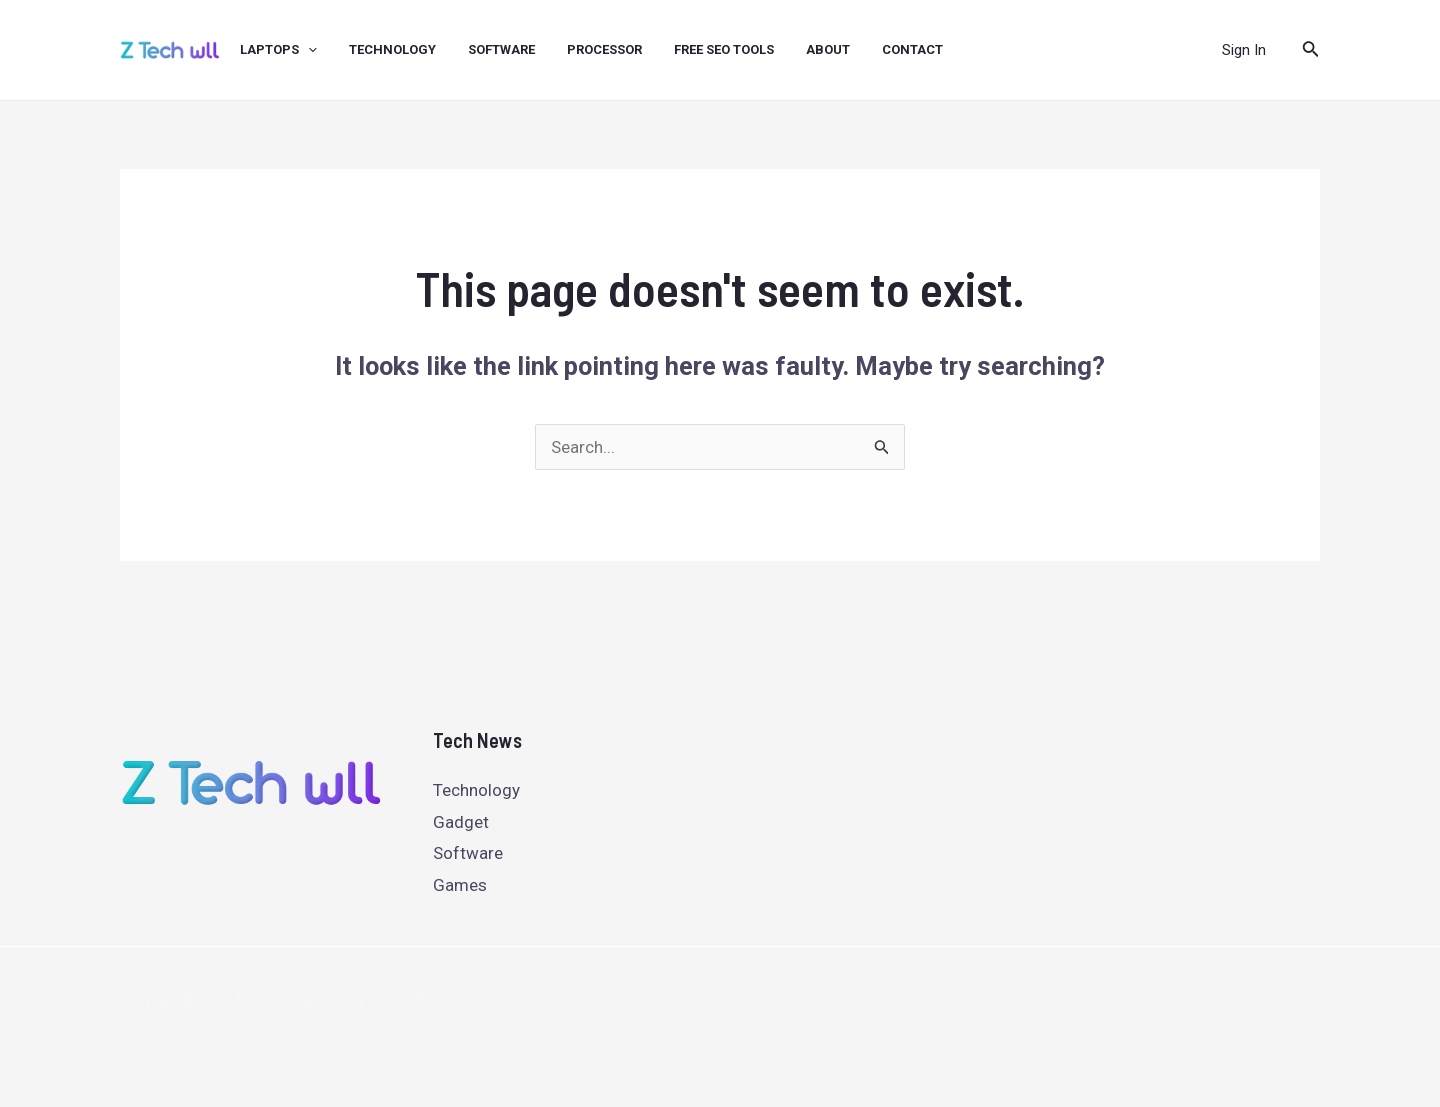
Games (460, 885)
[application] (308, 50)
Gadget (461, 822)
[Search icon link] (1311, 50)
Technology (476, 790)
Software (468, 853)
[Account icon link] (1244, 50)
